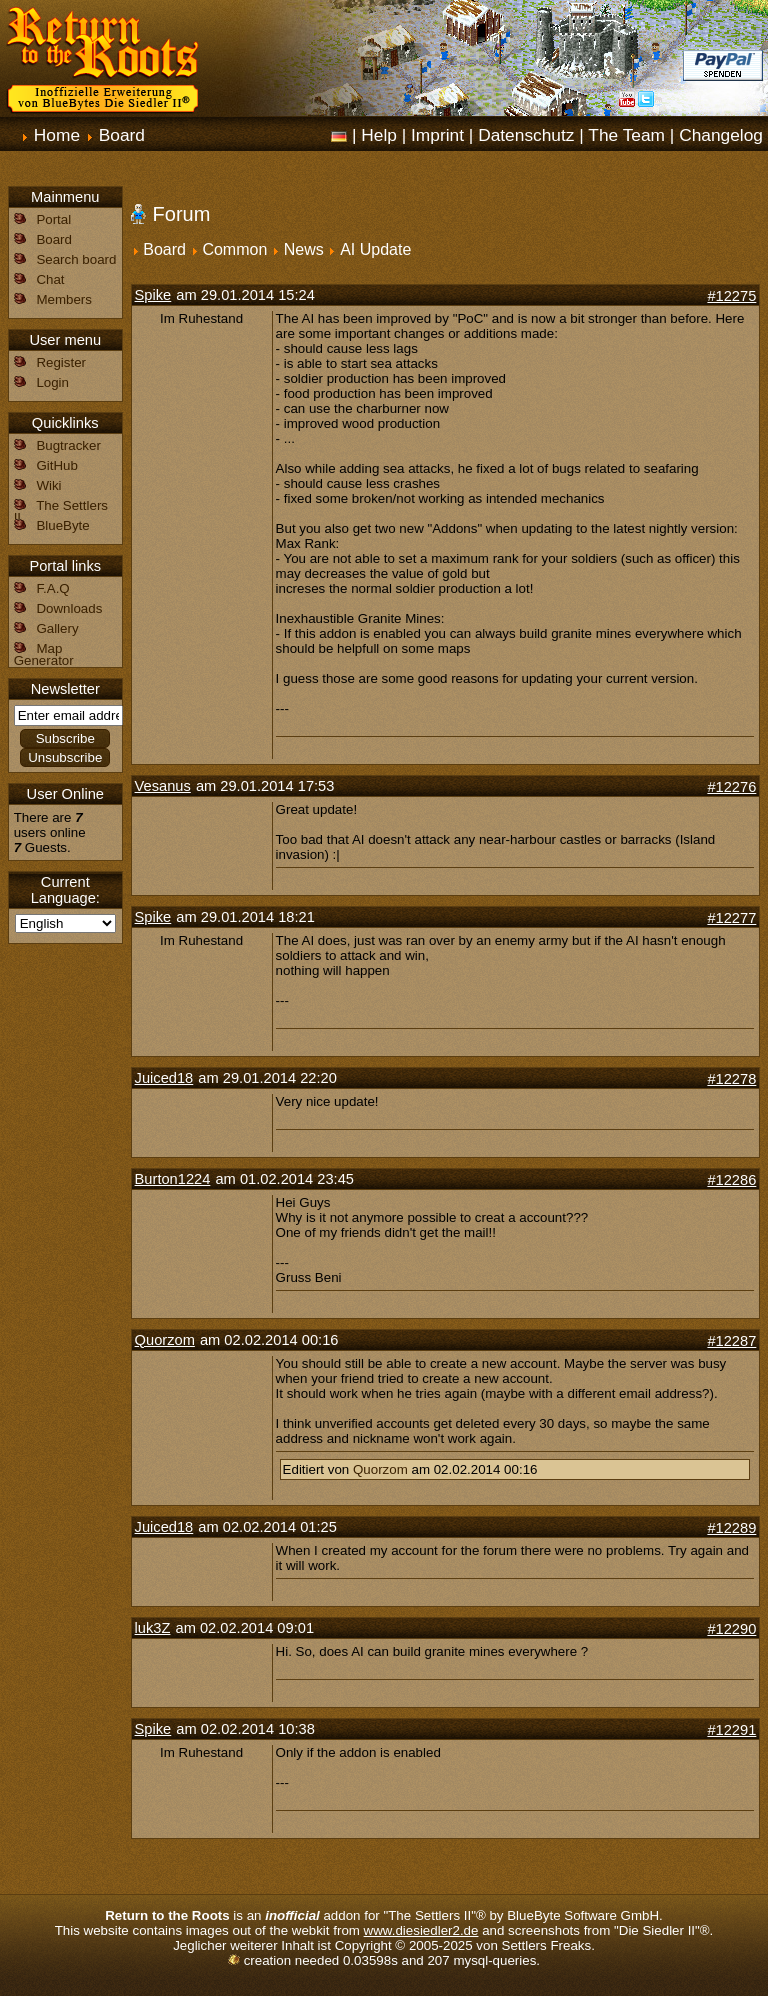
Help (379, 135)
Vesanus (163, 786)
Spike (153, 295)
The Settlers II (61, 511)
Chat (50, 279)
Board (122, 135)
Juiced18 (164, 1078)
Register (61, 362)
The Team (626, 135)
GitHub (56, 465)
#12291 (731, 1730)
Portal (53, 219)
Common (234, 249)
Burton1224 (173, 1179)
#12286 (731, 1180)
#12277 (731, 918)
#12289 (731, 1528)
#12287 (731, 1341)
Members (64, 299)
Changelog (721, 135)
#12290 (731, 1629)
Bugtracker (68, 445)
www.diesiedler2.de (421, 1930)
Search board (76, 259)
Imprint (437, 135)
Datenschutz (526, 135)
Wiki (48, 485)
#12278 (731, 1079)
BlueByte (62, 525)
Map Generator (44, 654)
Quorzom (165, 1340)
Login (52, 382)
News (304, 249)
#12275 (731, 296)
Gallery (57, 628)
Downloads (69, 608)
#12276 (731, 787)
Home (57, 135)
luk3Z (153, 1628)
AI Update (375, 249)
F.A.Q (52, 588)
